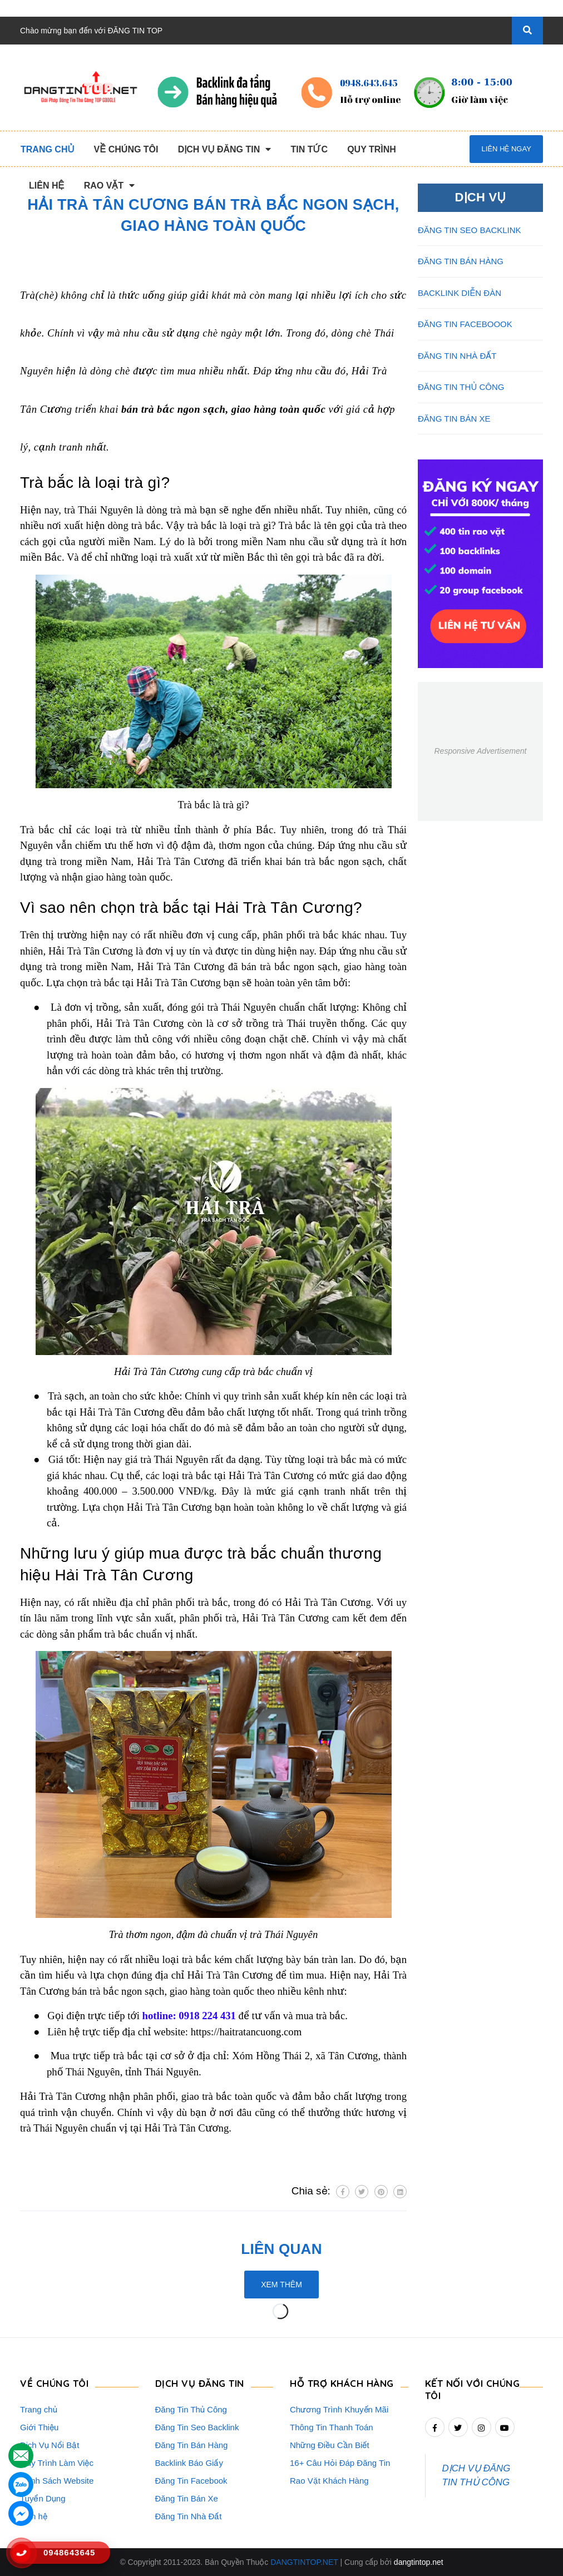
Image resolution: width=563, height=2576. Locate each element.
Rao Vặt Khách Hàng (329, 2480)
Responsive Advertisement (480, 750)
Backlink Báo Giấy (189, 2463)
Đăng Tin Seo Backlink (197, 2427)
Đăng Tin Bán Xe (186, 2498)
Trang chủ (38, 2409)
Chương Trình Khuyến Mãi (339, 2409)
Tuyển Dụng (42, 2498)
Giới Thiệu (39, 2427)
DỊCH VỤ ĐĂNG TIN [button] (199, 2383)
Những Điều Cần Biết (329, 2445)
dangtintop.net (418, 2562)
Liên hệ (33, 2516)
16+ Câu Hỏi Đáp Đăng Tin (340, 2463)
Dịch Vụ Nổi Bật (50, 2445)
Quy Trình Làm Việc (56, 2463)
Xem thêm (281, 2284)
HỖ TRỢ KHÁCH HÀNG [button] (342, 2383)
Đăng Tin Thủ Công (191, 2409)
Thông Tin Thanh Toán (331, 2427)
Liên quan (281, 2249)
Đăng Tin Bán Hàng (191, 2445)
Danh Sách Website (56, 2480)
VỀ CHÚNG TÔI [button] (54, 2383)
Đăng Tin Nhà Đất (188, 2516)
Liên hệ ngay (506, 149)
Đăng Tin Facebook (191, 2480)
